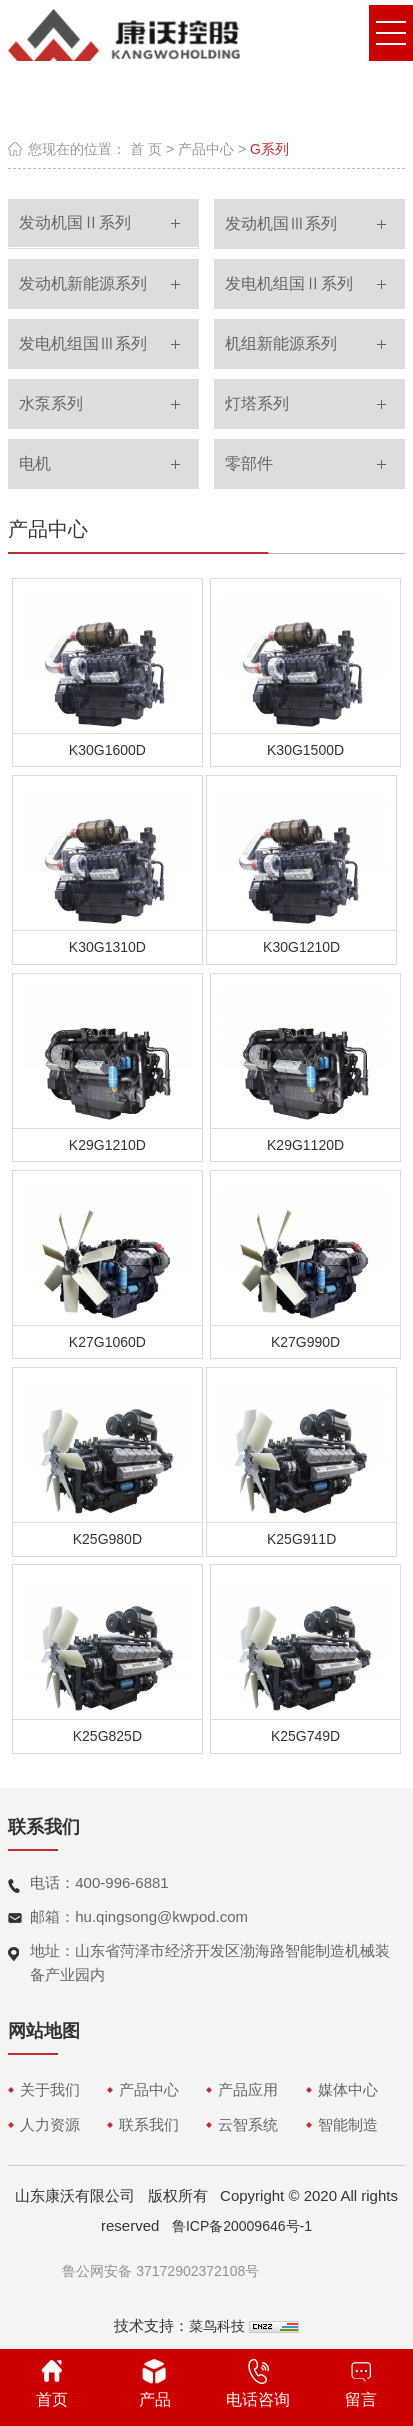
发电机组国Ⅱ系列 (289, 283)
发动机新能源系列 (83, 283)
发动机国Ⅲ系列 (281, 223)
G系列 (269, 149)
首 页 (146, 149)
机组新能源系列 (281, 343)
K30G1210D (301, 947)
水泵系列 (51, 403)
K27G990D (305, 1342)
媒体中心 (348, 2089)
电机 (35, 463)
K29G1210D (107, 1145)
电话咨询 (258, 2383)
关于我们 (50, 2089)
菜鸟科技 (217, 2326)
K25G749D (305, 1736)
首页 (52, 2383)
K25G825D (107, 1736)
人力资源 (50, 2124)
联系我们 (149, 2124)
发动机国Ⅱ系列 (75, 222)
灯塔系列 (257, 403)
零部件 (249, 463)
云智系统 (248, 2124)
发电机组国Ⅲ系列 (83, 343)
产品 (155, 2383)
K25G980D (107, 1539)
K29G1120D (305, 1145)
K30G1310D (107, 947)
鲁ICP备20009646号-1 (242, 2226)
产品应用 (248, 2089)
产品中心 (206, 149)
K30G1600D (107, 750)
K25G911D (301, 1539)
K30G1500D (305, 750)
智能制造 (348, 2124)
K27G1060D (107, 1342)
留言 (361, 2383)
